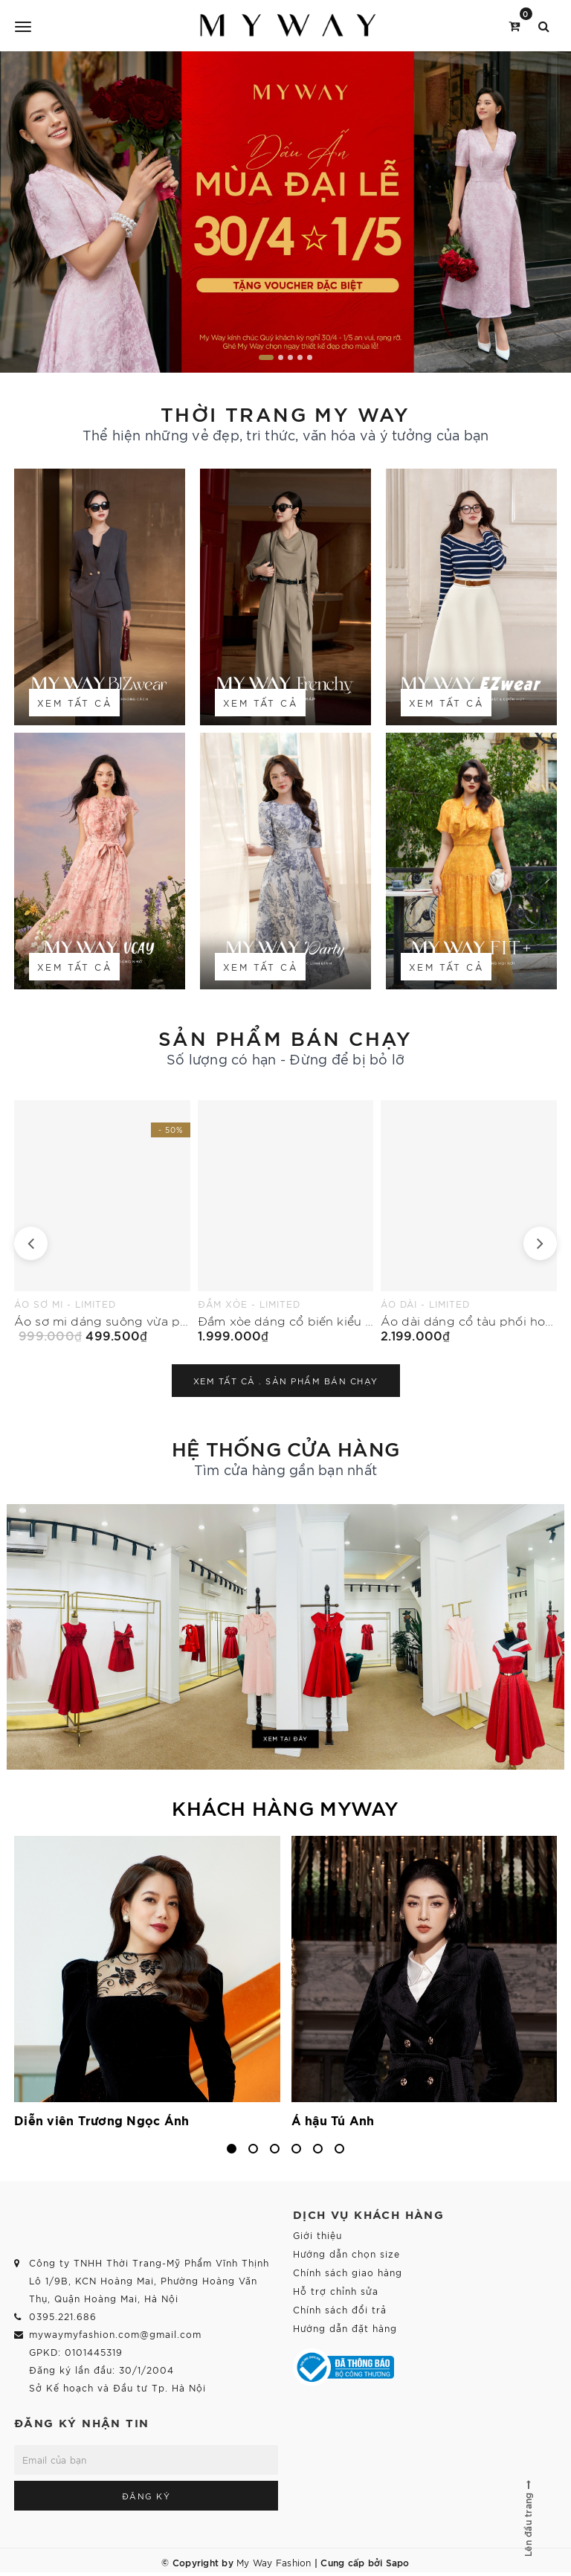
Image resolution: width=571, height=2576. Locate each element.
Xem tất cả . (285, 1380)
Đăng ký (146, 2495)
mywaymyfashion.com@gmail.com (115, 2333)
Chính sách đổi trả (340, 2309)
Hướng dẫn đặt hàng (345, 2328)
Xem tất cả (74, 702)
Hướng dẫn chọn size (346, 2253)
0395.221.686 (63, 2316)
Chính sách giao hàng (347, 2272)
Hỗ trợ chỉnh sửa (335, 2290)
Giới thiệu (317, 2235)
